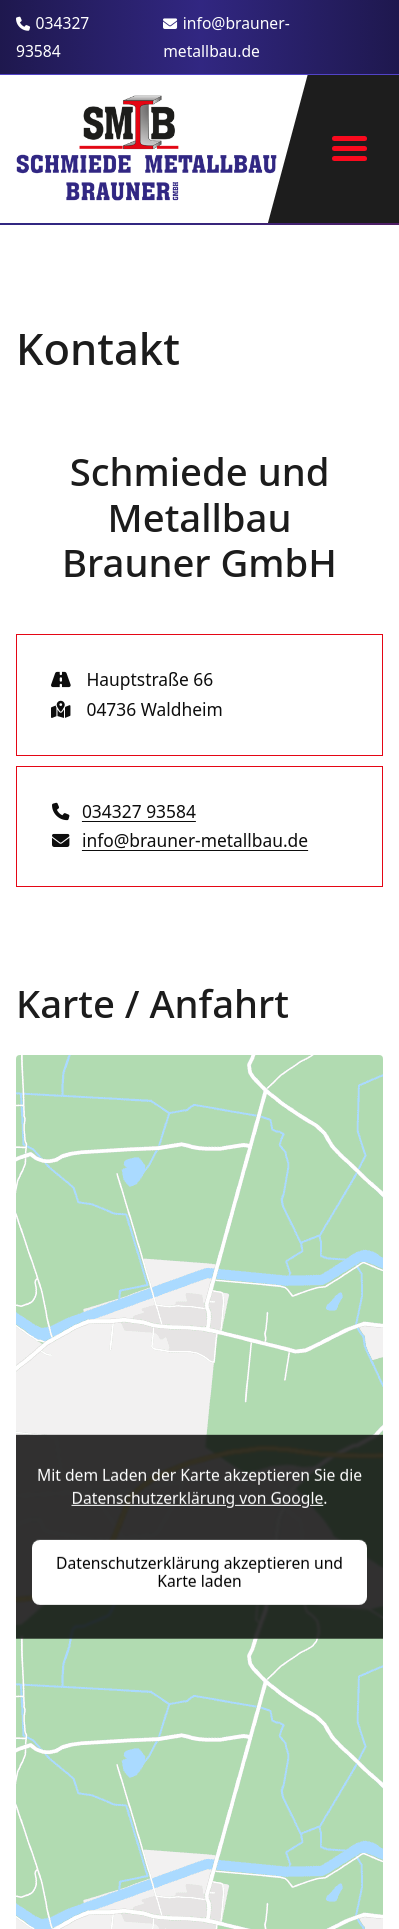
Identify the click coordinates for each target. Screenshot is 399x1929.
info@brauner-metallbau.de (226, 37)
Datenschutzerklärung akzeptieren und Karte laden (199, 1571)
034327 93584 (52, 37)
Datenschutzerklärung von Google (198, 1498)
